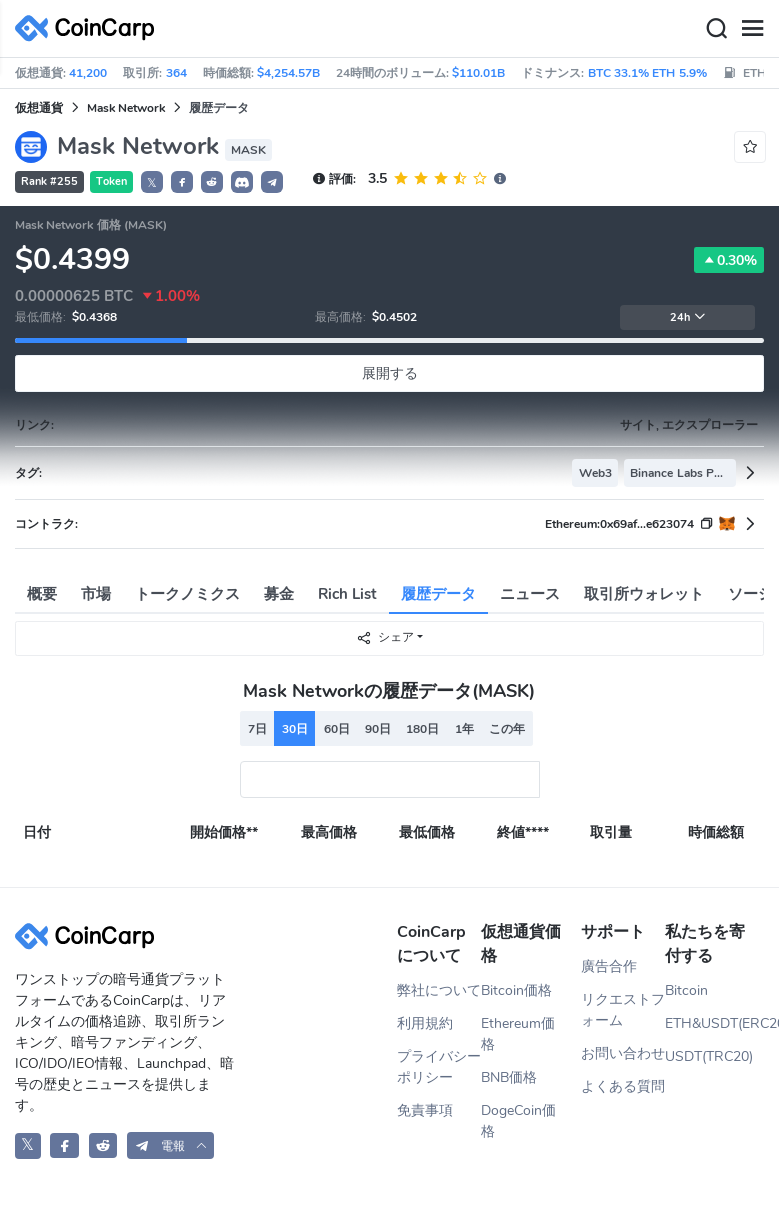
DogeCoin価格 (518, 1121)
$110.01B (478, 73)
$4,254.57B (288, 73)
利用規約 (425, 1023)
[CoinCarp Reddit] (103, 1145)
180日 (422, 729)
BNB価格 (509, 1077)
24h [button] (688, 317)
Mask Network (126, 108)
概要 (42, 594)
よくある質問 (623, 1086)
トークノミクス (187, 594)
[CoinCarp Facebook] (64, 1145)
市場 (96, 594)
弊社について (439, 990)
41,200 (88, 73)
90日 (378, 729)
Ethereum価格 (518, 1034)
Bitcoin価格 (516, 990)
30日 (295, 729)
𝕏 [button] (152, 183)
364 (176, 73)
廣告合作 (609, 966)
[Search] (716, 29)
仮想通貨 (39, 108)
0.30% (729, 260)
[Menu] (752, 29)
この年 (507, 729)
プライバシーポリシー (439, 1067)
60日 (337, 729)
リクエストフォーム (623, 1010)
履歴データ (438, 594)
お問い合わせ (623, 1053)
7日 (257, 729)
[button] (182, 182)
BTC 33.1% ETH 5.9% (647, 73)
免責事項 (425, 1110)
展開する (390, 373)
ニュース (530, 594)
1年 (464, 729)
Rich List (347, 594)
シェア (385, 637)
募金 (279, 594)
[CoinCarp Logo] (90, 28)
